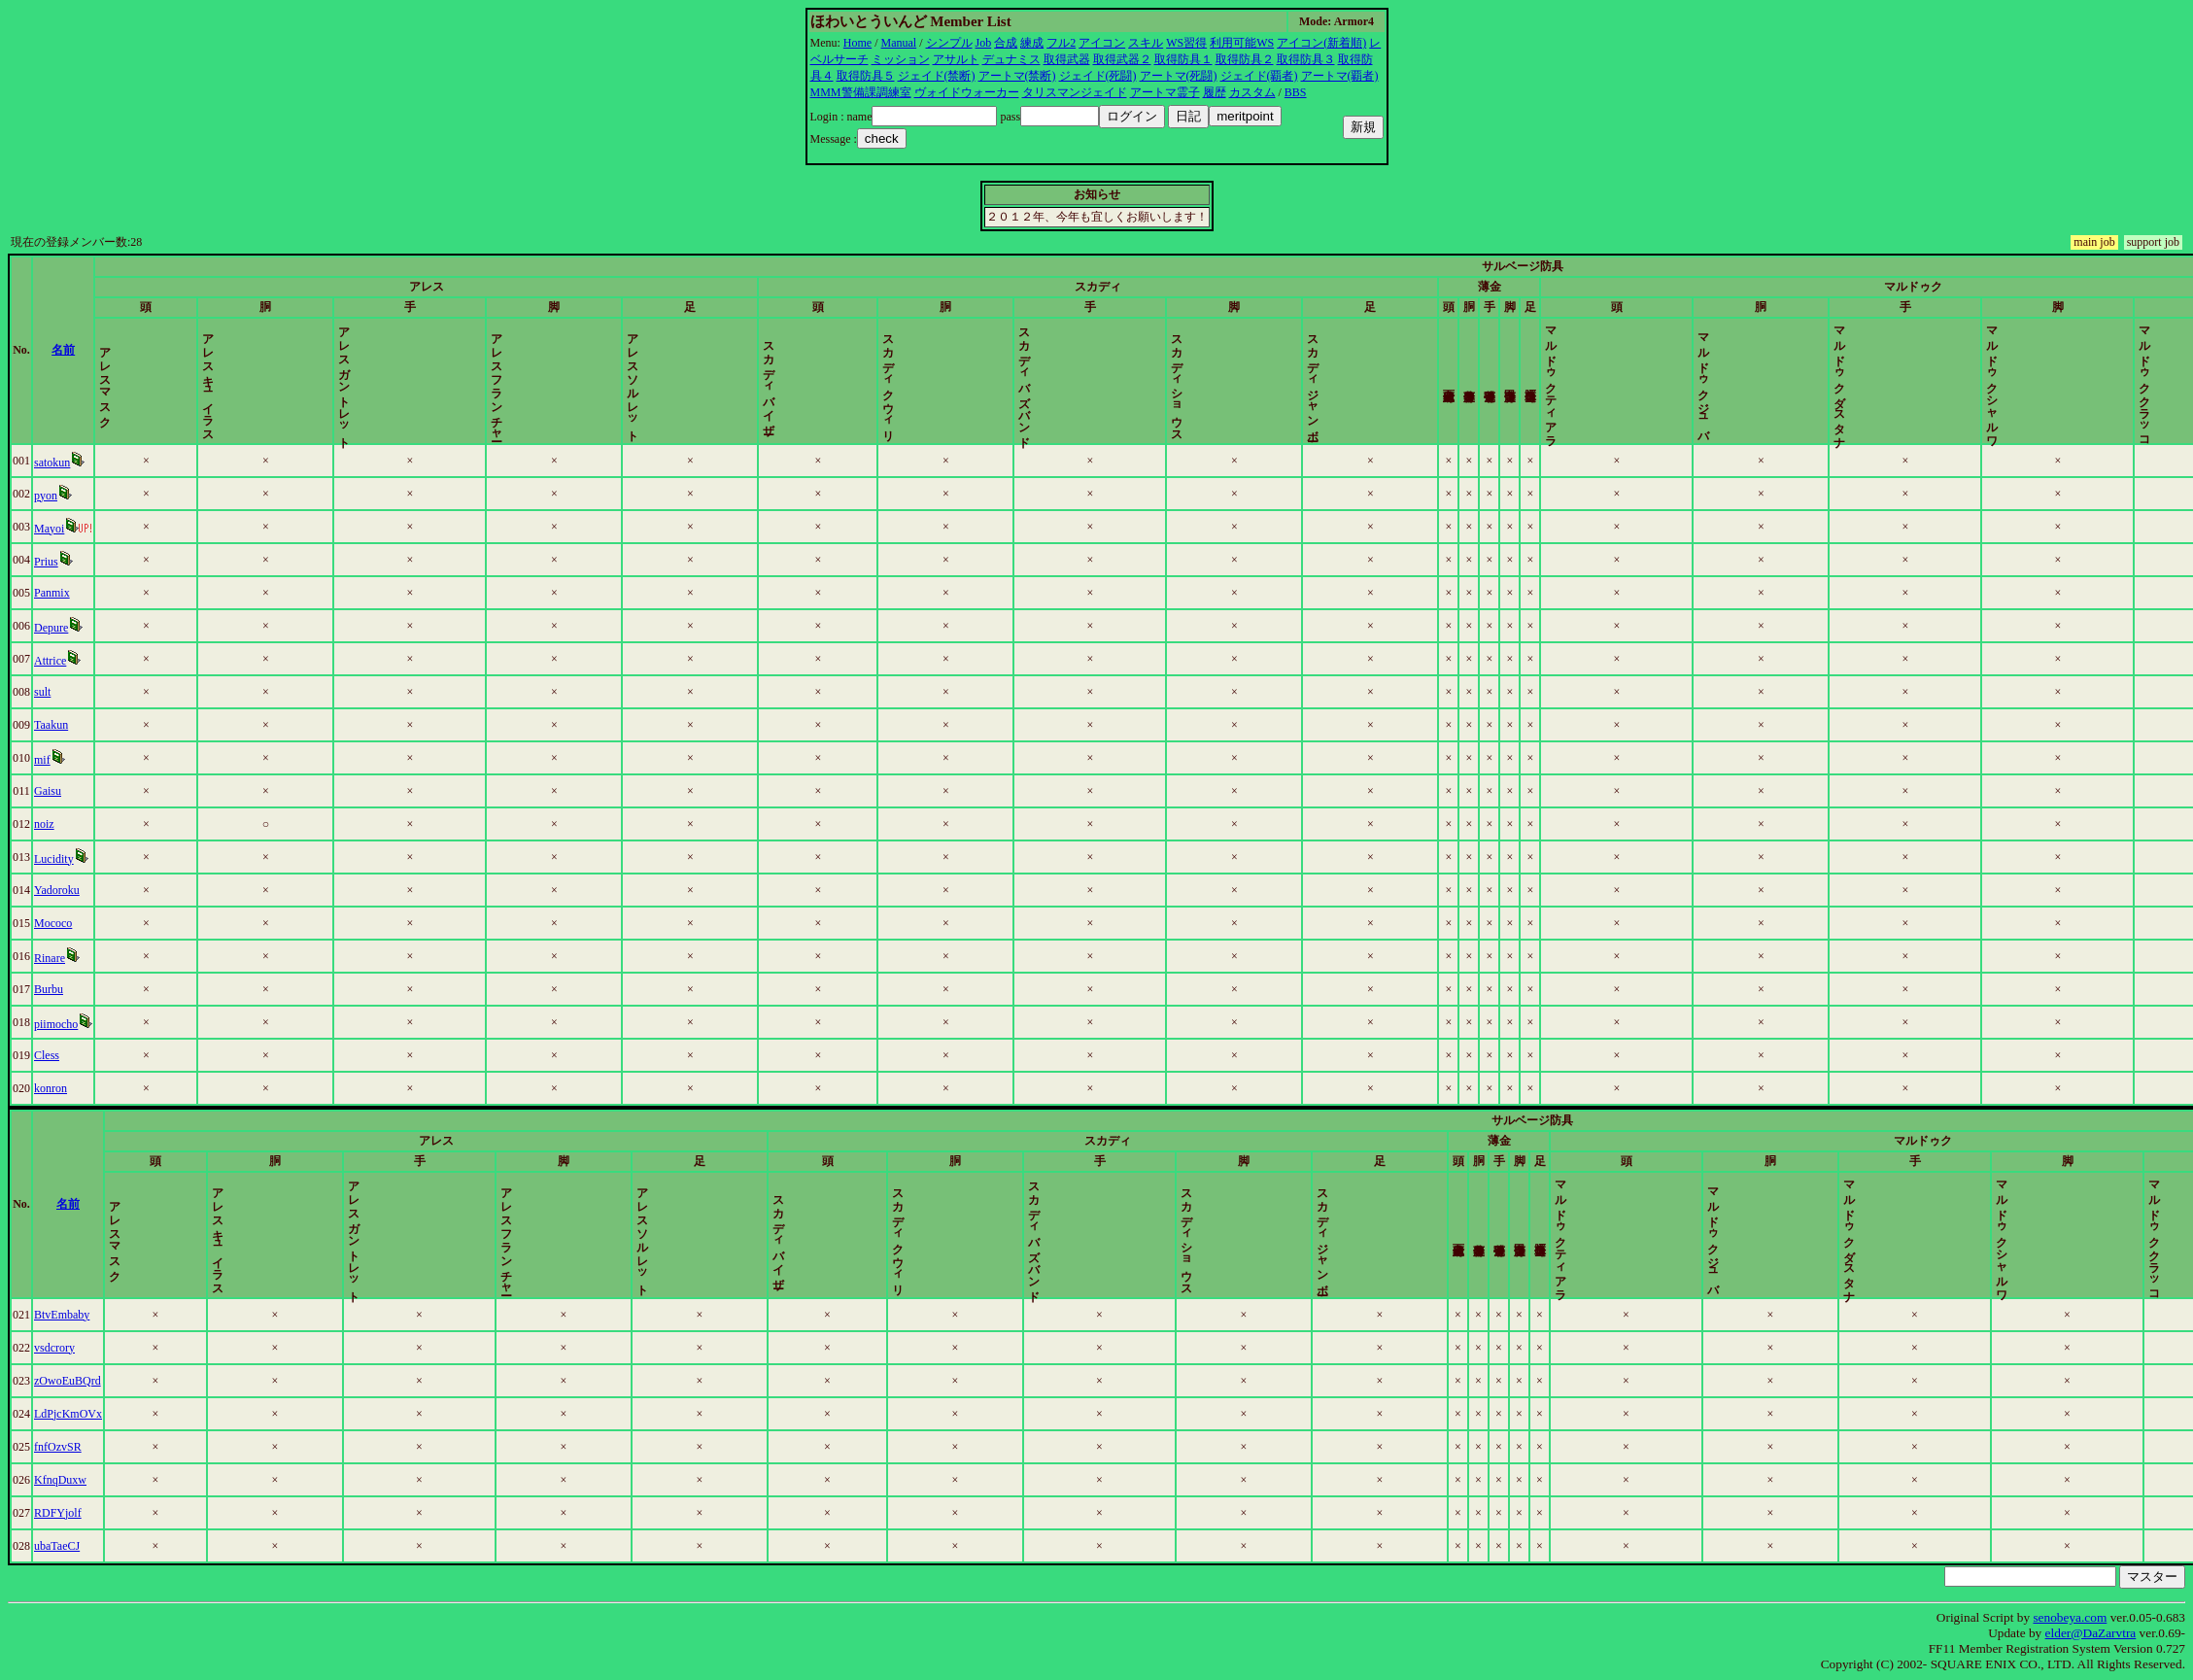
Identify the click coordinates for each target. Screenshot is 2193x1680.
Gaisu (47, 791)
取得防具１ (1183, 59)
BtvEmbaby (61, 1314)
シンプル (949, 43)
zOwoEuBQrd (67, 1381)
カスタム (1252, 92)
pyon (45, 495)
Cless (46, 1055)
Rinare (49, 958)
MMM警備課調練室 (860, 92)
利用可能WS (1242, 43)
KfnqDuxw (60, 1480)
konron (50, 1088)
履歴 (1214, 92)
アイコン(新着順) (1321, 43)
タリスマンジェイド (1074, 92)
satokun (52, 462)
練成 (1032, 43)
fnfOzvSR (58, 1447)
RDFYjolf (58, 1513)
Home (857, 43)
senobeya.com (2070, 1617)
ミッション (901, 59)
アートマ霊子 (1165, 92)
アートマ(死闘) (1178, 76)
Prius (46, 561)
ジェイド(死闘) (1098, 76)
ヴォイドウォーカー (966, 92)
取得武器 (1067, 59)
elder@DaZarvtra (2091, 1633)
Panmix (52, 593)
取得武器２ (1122, 59)
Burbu (48, 989)
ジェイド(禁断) (937, 76)
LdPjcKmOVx (68, 1414)
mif (42, 760)
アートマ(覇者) (1340, 76)
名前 (63, 350)
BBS (1296, 92)
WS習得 (1186, 43)
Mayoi (49, 528)
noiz (44, 824)
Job (984, 43)
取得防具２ (1245, 59)
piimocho (56, 1024)
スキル (1145, 43)
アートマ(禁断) (1017, 76)
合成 (1005, 43)
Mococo (53, 923)
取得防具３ (1306, 59)
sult (42, 692)
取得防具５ (866, 76)
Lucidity (54, 859)
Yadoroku (57, 890)
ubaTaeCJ (57, 1546)
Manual (899, 43)
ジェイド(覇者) (1259, 76)
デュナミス (1011, 59)
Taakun (51, 725)
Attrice (50, 661)
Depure (51, 627)
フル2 (1061, 43)
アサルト (956, 59)
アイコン (1102, 43)
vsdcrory (54, 1347)
